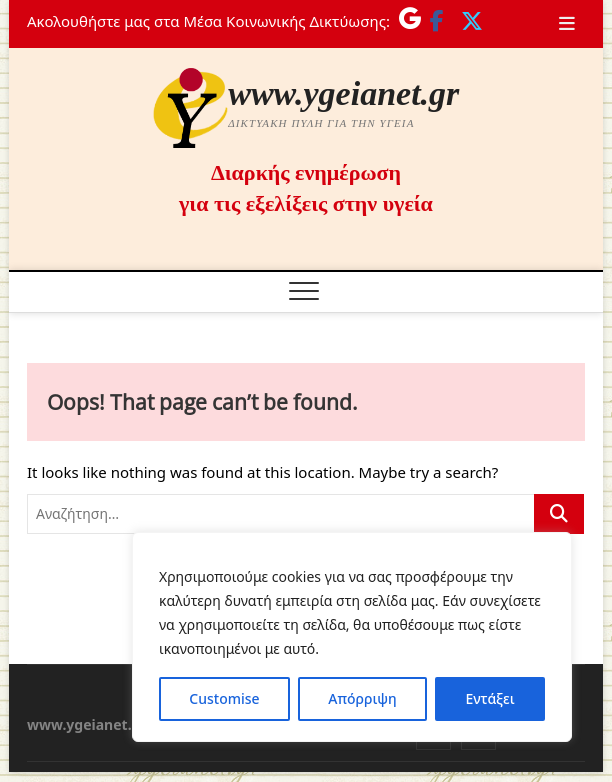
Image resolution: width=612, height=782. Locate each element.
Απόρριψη (362, 698)
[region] (352, 637)
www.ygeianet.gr (343, 93)
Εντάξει (489, 698)
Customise (224, 698)
